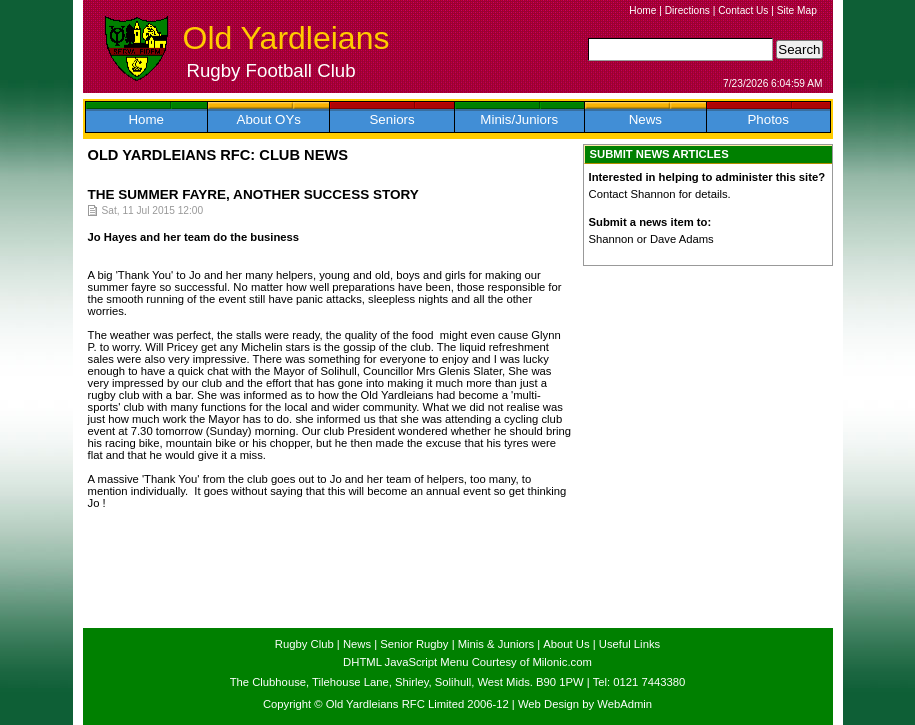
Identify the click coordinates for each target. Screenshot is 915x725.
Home (642, 10)
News (645, 119)
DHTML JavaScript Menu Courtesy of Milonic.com (467, 662)
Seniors (391, 119)
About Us (566, 644)
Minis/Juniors (519, 119)
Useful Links (629, 644)
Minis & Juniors (496, 644)
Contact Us (743, 10)
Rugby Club (304, 644)
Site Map (797, 10)
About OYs (269, 119)
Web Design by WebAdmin (585, 704)
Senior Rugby (414, 644)
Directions (687, 10)
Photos (768, 119)
